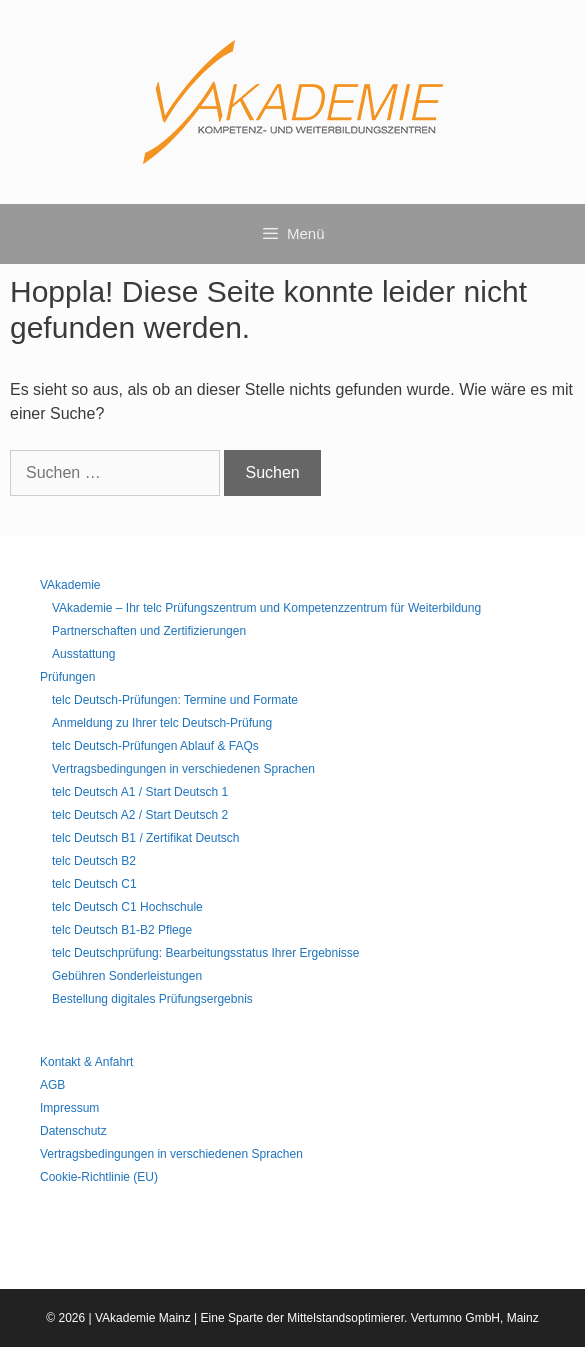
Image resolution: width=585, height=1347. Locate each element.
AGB (52, 1085)
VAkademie (70, 585)
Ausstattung (83, 654)
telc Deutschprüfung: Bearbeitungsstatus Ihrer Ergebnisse (206, 953)
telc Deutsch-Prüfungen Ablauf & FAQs (155, 746)
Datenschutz (73, 1131)
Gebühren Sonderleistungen (127, 976)
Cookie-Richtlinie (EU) (99, 1177)
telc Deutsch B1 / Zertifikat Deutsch (145, 838)
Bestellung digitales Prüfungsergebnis (152, 999)
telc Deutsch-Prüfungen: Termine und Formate (175, 700)
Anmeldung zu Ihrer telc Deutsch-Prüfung (162, 723)
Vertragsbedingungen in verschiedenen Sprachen (183, 769)
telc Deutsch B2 (94, 861)
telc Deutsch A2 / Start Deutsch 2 (140, 815)
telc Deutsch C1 (94, 884)
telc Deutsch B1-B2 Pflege (122, 930)
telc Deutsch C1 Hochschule (127, 907)
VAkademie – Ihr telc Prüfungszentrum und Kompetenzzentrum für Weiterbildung (266, 608)
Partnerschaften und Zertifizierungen (149, 631)
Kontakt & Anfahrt (86, 1062)
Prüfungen (67, 677)
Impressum (69, 1108)
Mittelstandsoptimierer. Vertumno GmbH (393, 1318)
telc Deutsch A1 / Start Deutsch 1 (140, 792)
